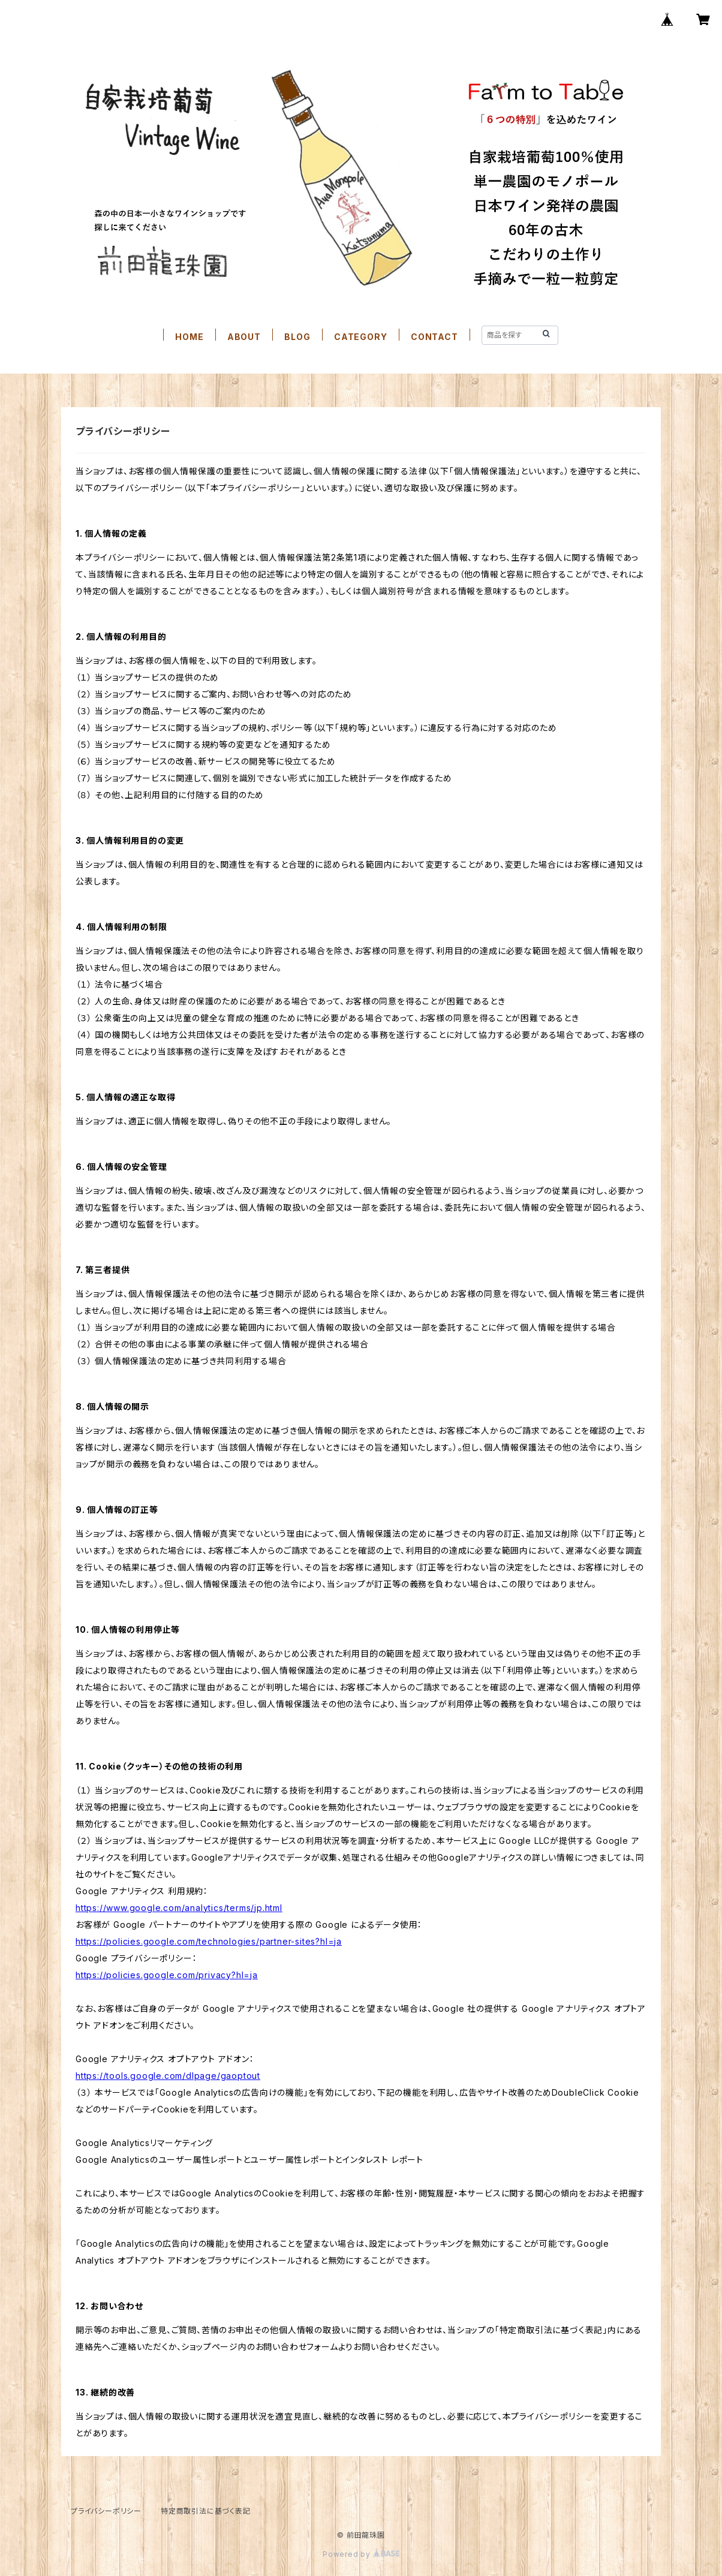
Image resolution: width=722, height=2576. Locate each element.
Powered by (361, 2554)
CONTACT (434, 337)
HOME (189, 337)
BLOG (297, 337)
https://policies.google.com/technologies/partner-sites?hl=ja (209, 1941)
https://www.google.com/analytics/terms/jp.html (179, 1908)
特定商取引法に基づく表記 (206, 2510)
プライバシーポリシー (106, 2510)
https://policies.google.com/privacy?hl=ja (167, 1975)
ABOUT (244, 337)
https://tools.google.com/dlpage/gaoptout (168, 2076)
